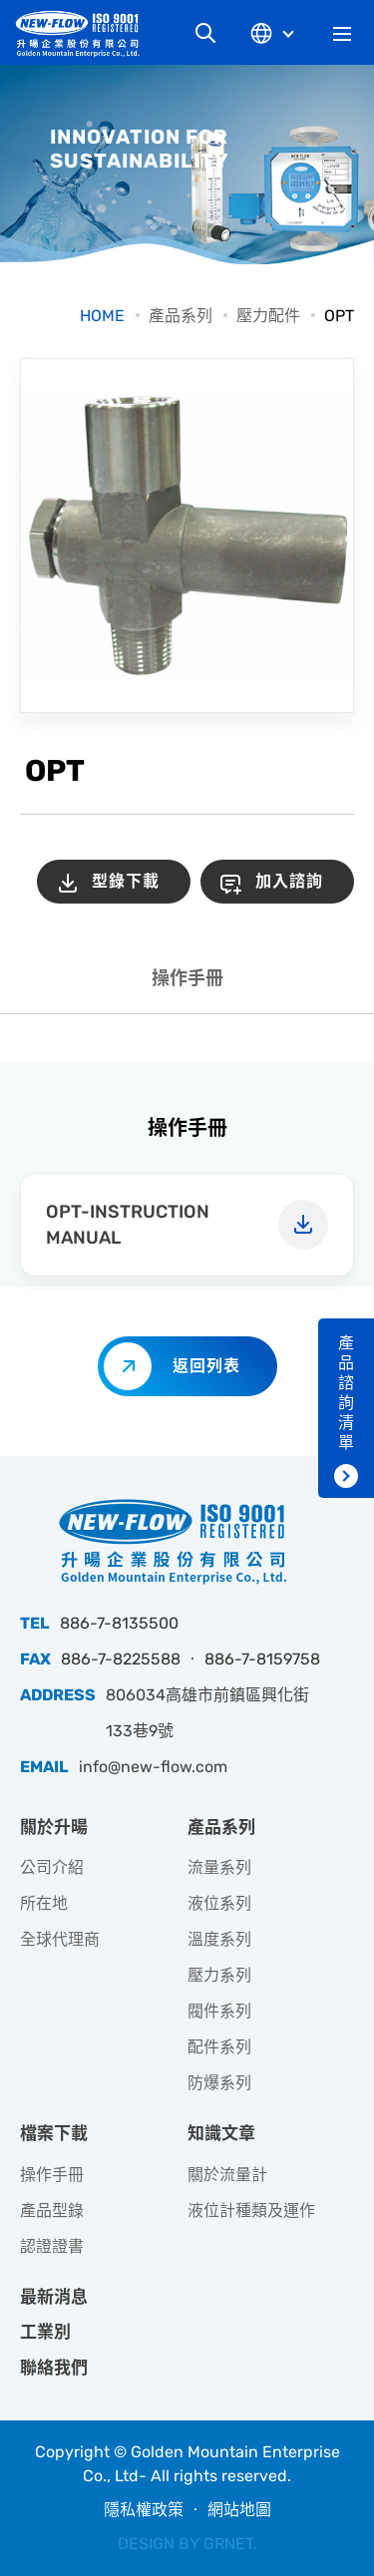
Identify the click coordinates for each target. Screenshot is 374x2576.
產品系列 (180, 315)
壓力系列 (219, 1975)
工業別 (45, 2332)
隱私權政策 (144, 2509)
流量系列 (219, 1867)
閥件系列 (219, 2011)
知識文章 (221, 2133)
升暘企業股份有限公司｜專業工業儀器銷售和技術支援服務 (85, 33)
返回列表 (206, 1365)
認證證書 (52, 2246)
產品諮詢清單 (346, 1392)
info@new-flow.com (153, 1766)
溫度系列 (219, 1939)
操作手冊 (187, 978)
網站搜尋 (205, 33)
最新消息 (54, 2297)
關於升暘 (54, 1827)
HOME (102, 315)
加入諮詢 (289, 881)
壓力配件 (268, 315)
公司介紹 (52, 1867)
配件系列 (219, 2046)
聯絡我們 (54, 2368)
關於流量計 (227, 2174)
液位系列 (219, 1903)
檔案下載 (54, 2133)
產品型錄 (52, 2210)
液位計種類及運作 (251, 2210)
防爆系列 (219, 2082)
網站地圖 (239, 2509)
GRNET (228, 2543)
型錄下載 (126, 881)
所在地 (44, 1903)
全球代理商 (60, 1939)
